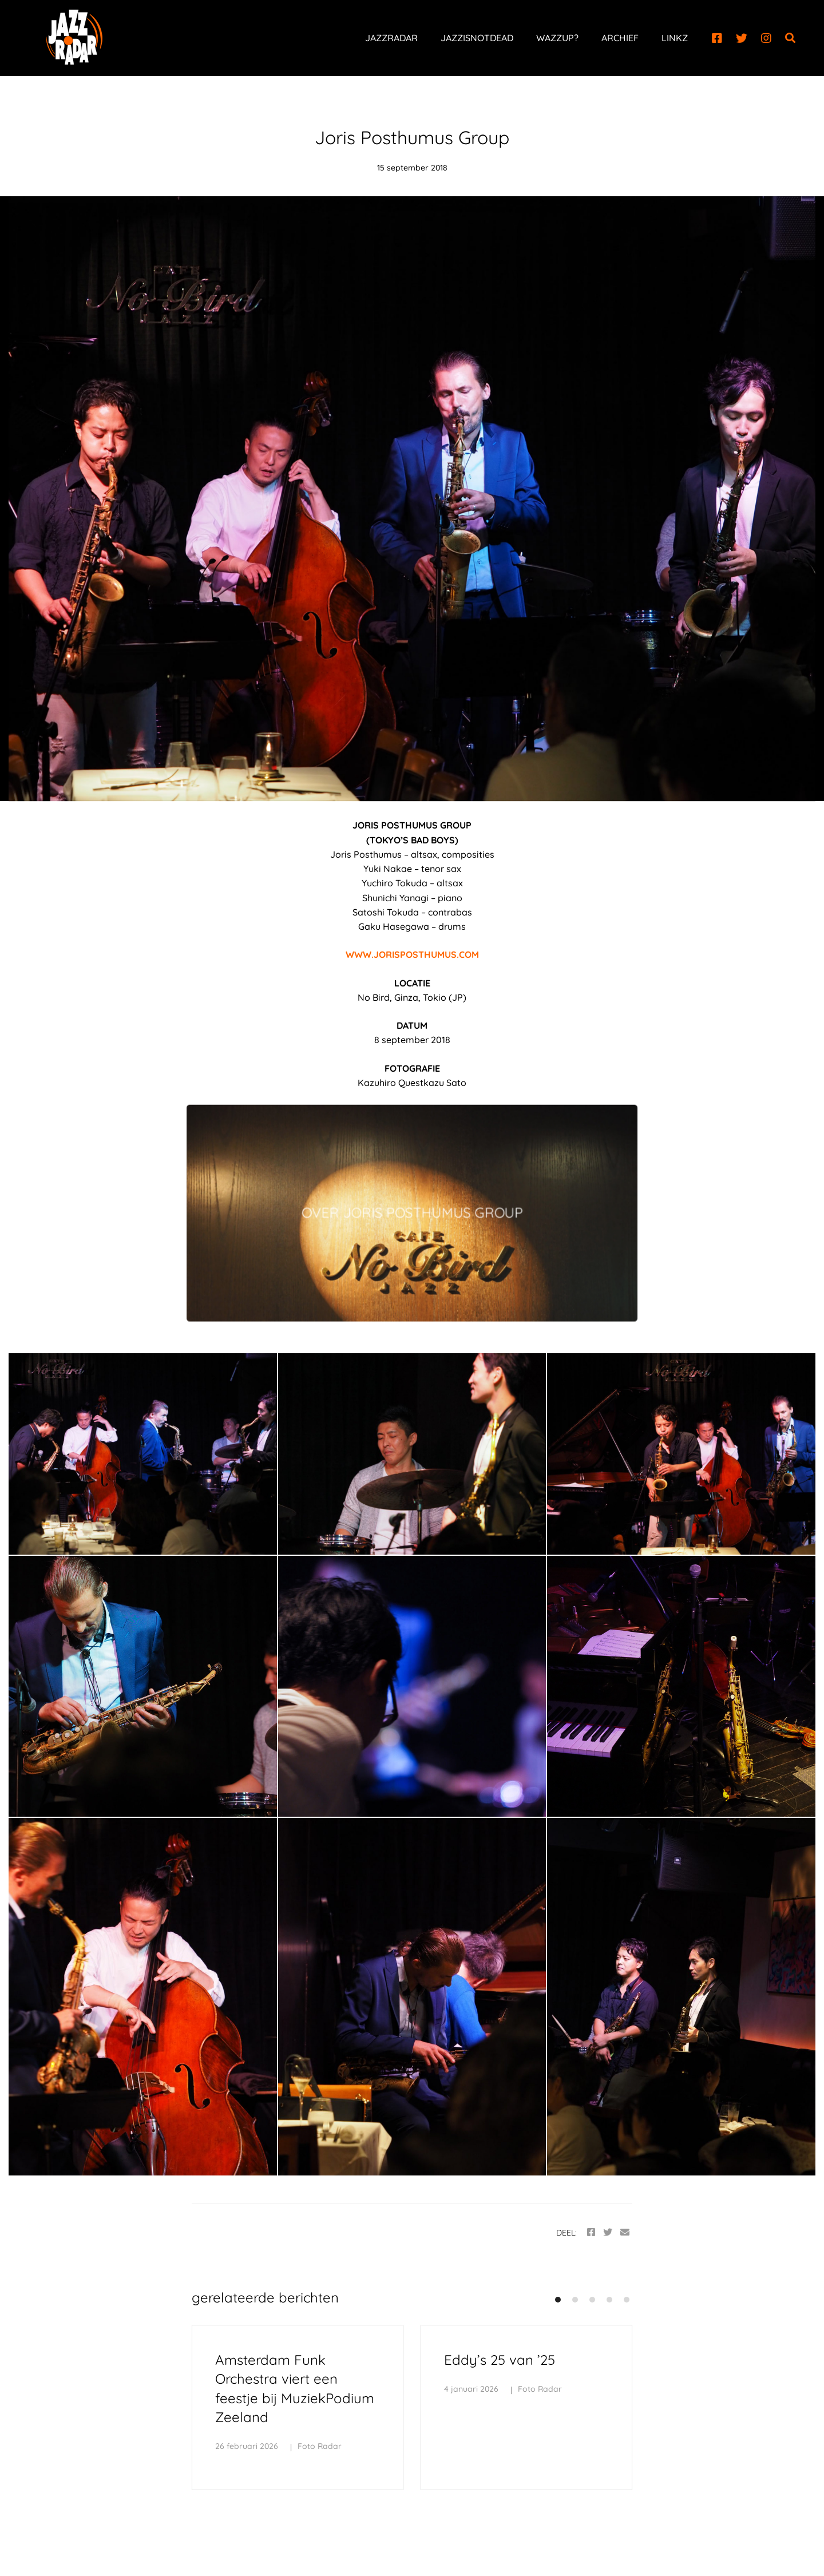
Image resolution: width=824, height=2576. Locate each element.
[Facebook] (717, 38)
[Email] (624, 2232)
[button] (558, 2299)
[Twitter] (741, 38)
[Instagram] (766, 38)
